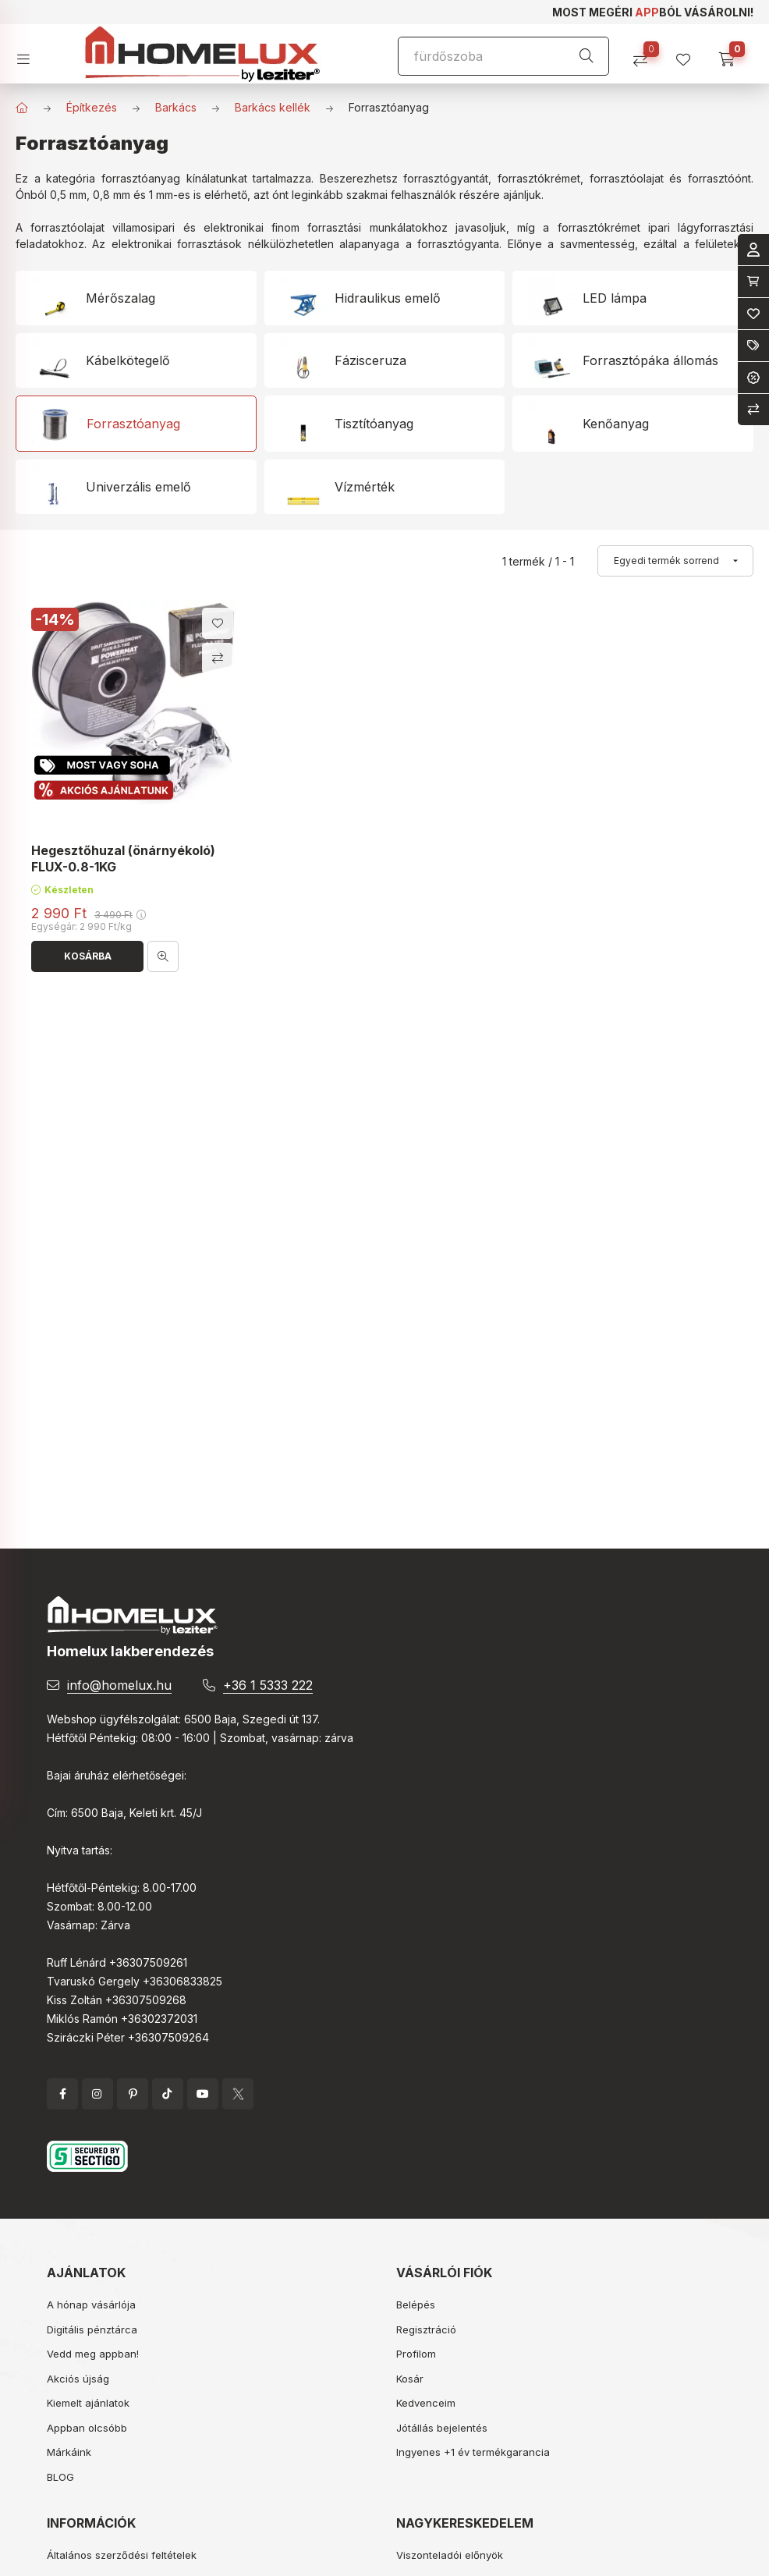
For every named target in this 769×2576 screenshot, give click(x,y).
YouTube (202, 2093)
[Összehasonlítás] (646, 54)
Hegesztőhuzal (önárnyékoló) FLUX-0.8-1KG (123, 859)
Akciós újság (78, 2378)
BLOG (60, 2477)
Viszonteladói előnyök (449, 2555)
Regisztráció (426, 2329)
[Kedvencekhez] (217, 623)
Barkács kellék (272, 107)
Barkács (176, 107)
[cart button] (732, 54)
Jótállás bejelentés (441, 2428)
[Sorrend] (675, 561)
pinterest (132, 2093)
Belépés (415, 2304)
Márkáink (69, 2452)
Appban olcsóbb (87, 2428)
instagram (97, 2093)
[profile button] (689, 54)
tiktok (167, 2093)
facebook (62, 2093)
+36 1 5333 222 (268, 1685)
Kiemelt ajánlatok (88, 2403)
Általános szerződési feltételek (122, 2555)
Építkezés (91, 107)
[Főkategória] (22, 107)
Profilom (416, 2353)
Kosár (409, 2378)
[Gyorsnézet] (163, 956)
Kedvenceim (425, 2403)
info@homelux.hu (119, 1685)
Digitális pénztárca (92, 2329)
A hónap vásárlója (91, 2304)
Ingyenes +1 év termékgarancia (473, 2452)
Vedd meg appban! (93, 2353)
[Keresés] (586, 56)
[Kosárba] (87, 956)
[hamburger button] (29, 54)
